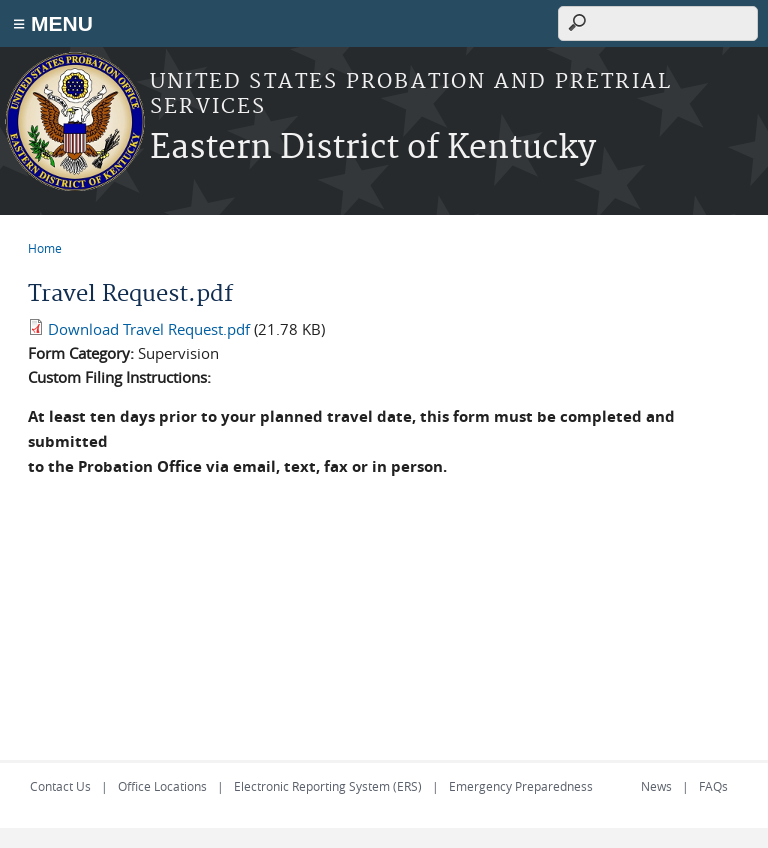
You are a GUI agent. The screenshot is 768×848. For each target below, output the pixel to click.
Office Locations (162, 786)
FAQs (713, 786)
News (656, 786)
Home (45, 248)
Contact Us (60, 786)
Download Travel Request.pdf (149, 329)
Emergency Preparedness (521, 786)
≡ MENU (53, 23)
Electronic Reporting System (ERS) (328, 786)
